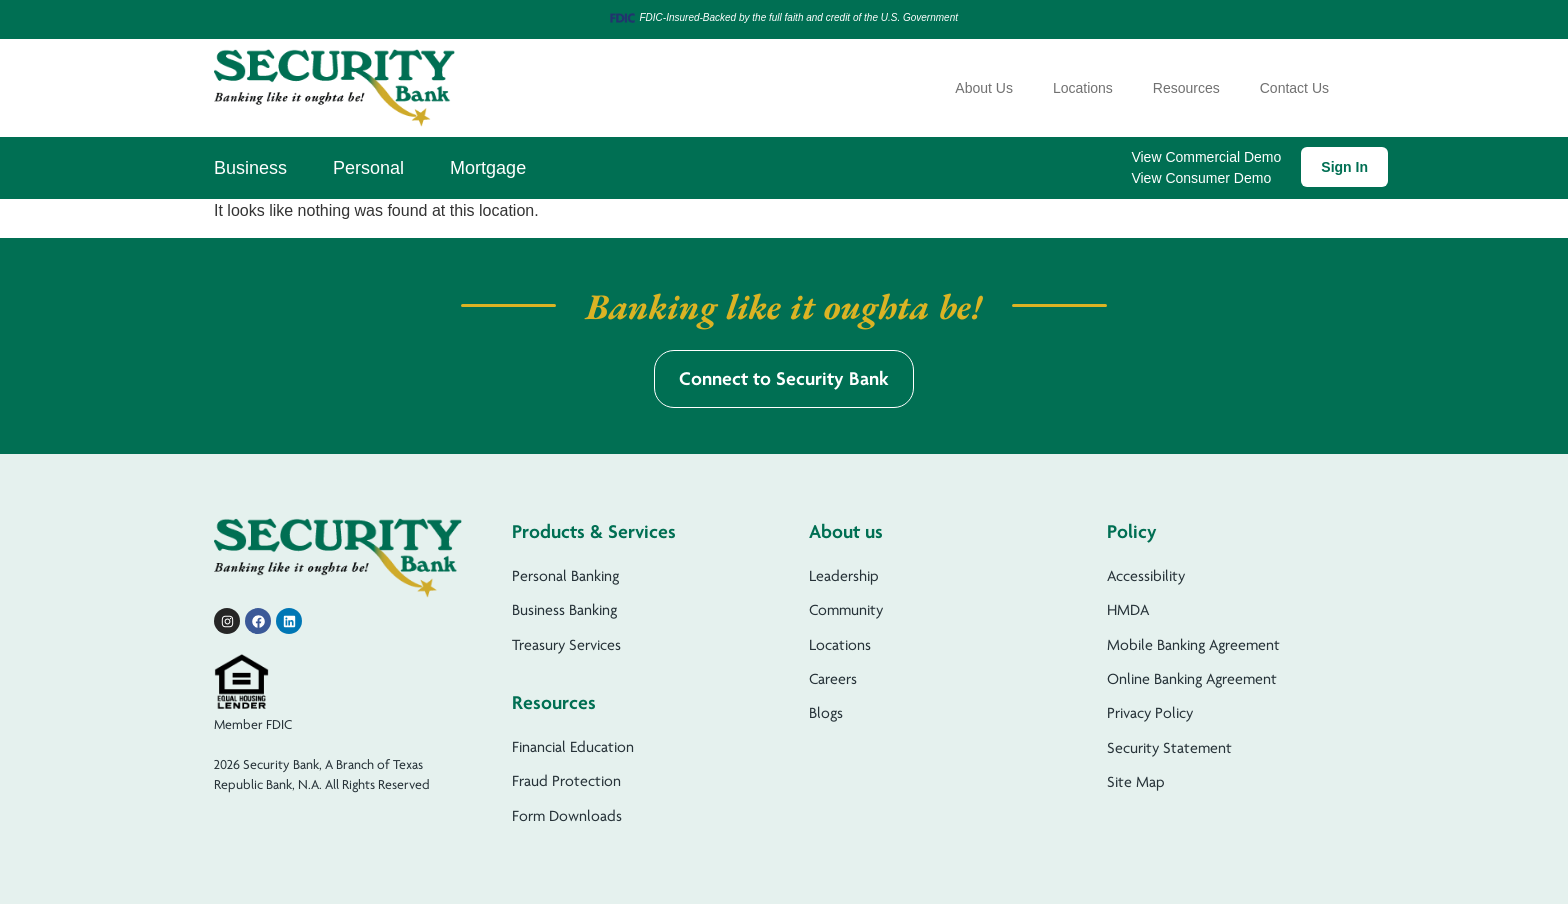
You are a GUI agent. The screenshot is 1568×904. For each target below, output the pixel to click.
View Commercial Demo (1206, 157)
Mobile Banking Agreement (1193, 645)
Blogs (826, 713)
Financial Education (573, 747)
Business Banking (564, 610)
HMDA (1128, 610)
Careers (833, 679)
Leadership (844, 576)
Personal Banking (565, 576)
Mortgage (488, 168)
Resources (1186, 88)
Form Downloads (567, 816)
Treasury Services (566, 645)
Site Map (1136, 782)
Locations (1083, 88)
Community (846, 610)
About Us (984, 88)
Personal (368, 168)
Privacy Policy (1150, 713)
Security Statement (1169, 748)
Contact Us (1294, 88)
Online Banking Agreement (1192, 679)
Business (250, 168)
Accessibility (1146, 576)
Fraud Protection (566, 781)
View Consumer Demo (1201, 178)
